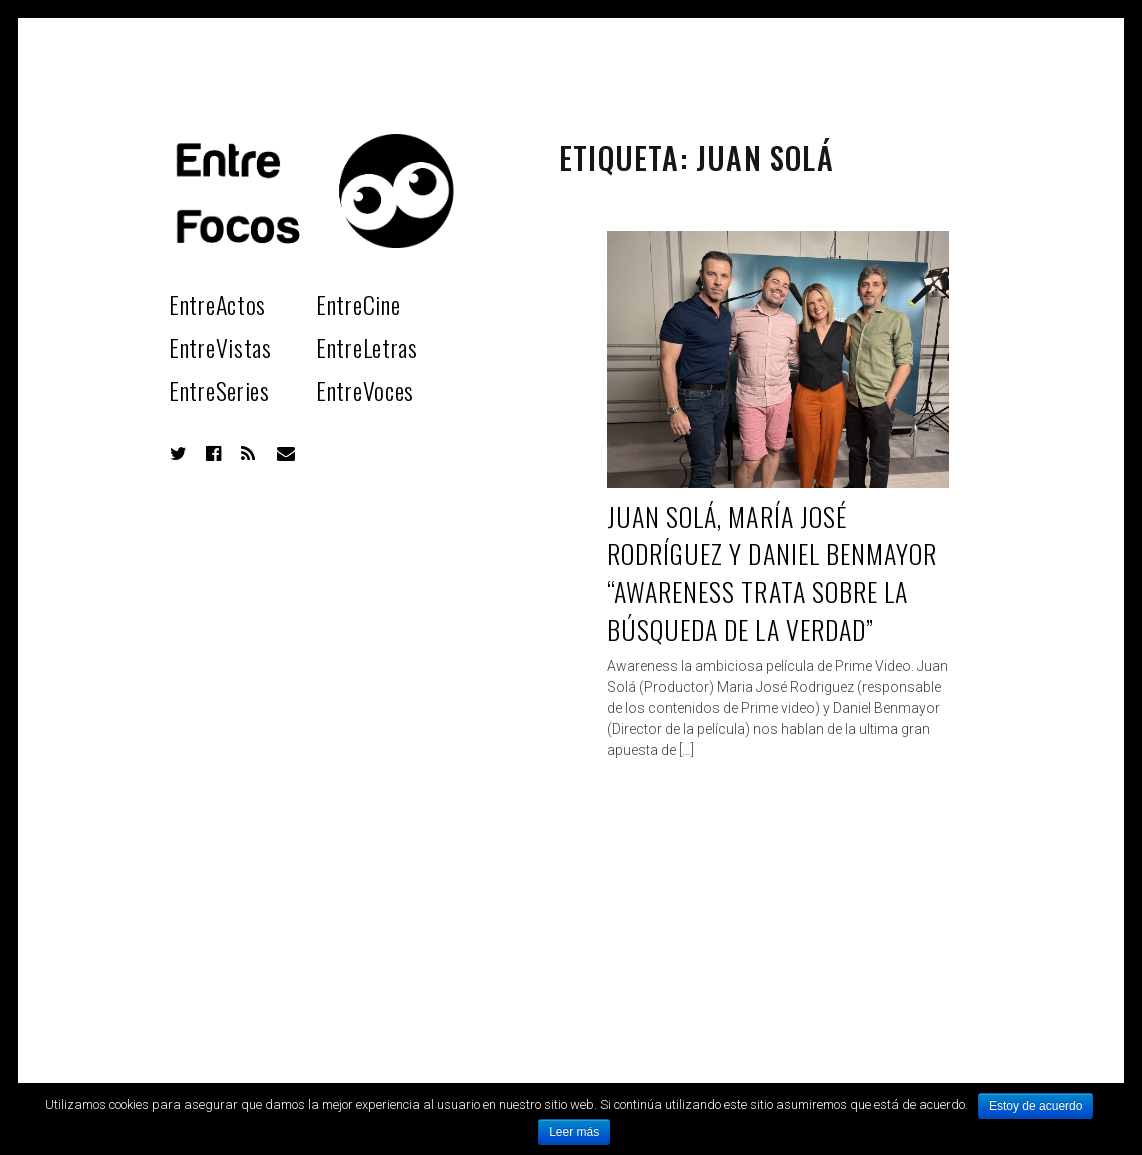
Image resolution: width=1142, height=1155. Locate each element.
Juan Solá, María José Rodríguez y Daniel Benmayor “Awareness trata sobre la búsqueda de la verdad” (772, 573)
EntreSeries (219, 390)
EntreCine (358, 304)
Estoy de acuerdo (1035, 1106)
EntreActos (217, 304)
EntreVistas (220, 347)
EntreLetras (367, 347)
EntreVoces (365, 390)
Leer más (574, 1132)
